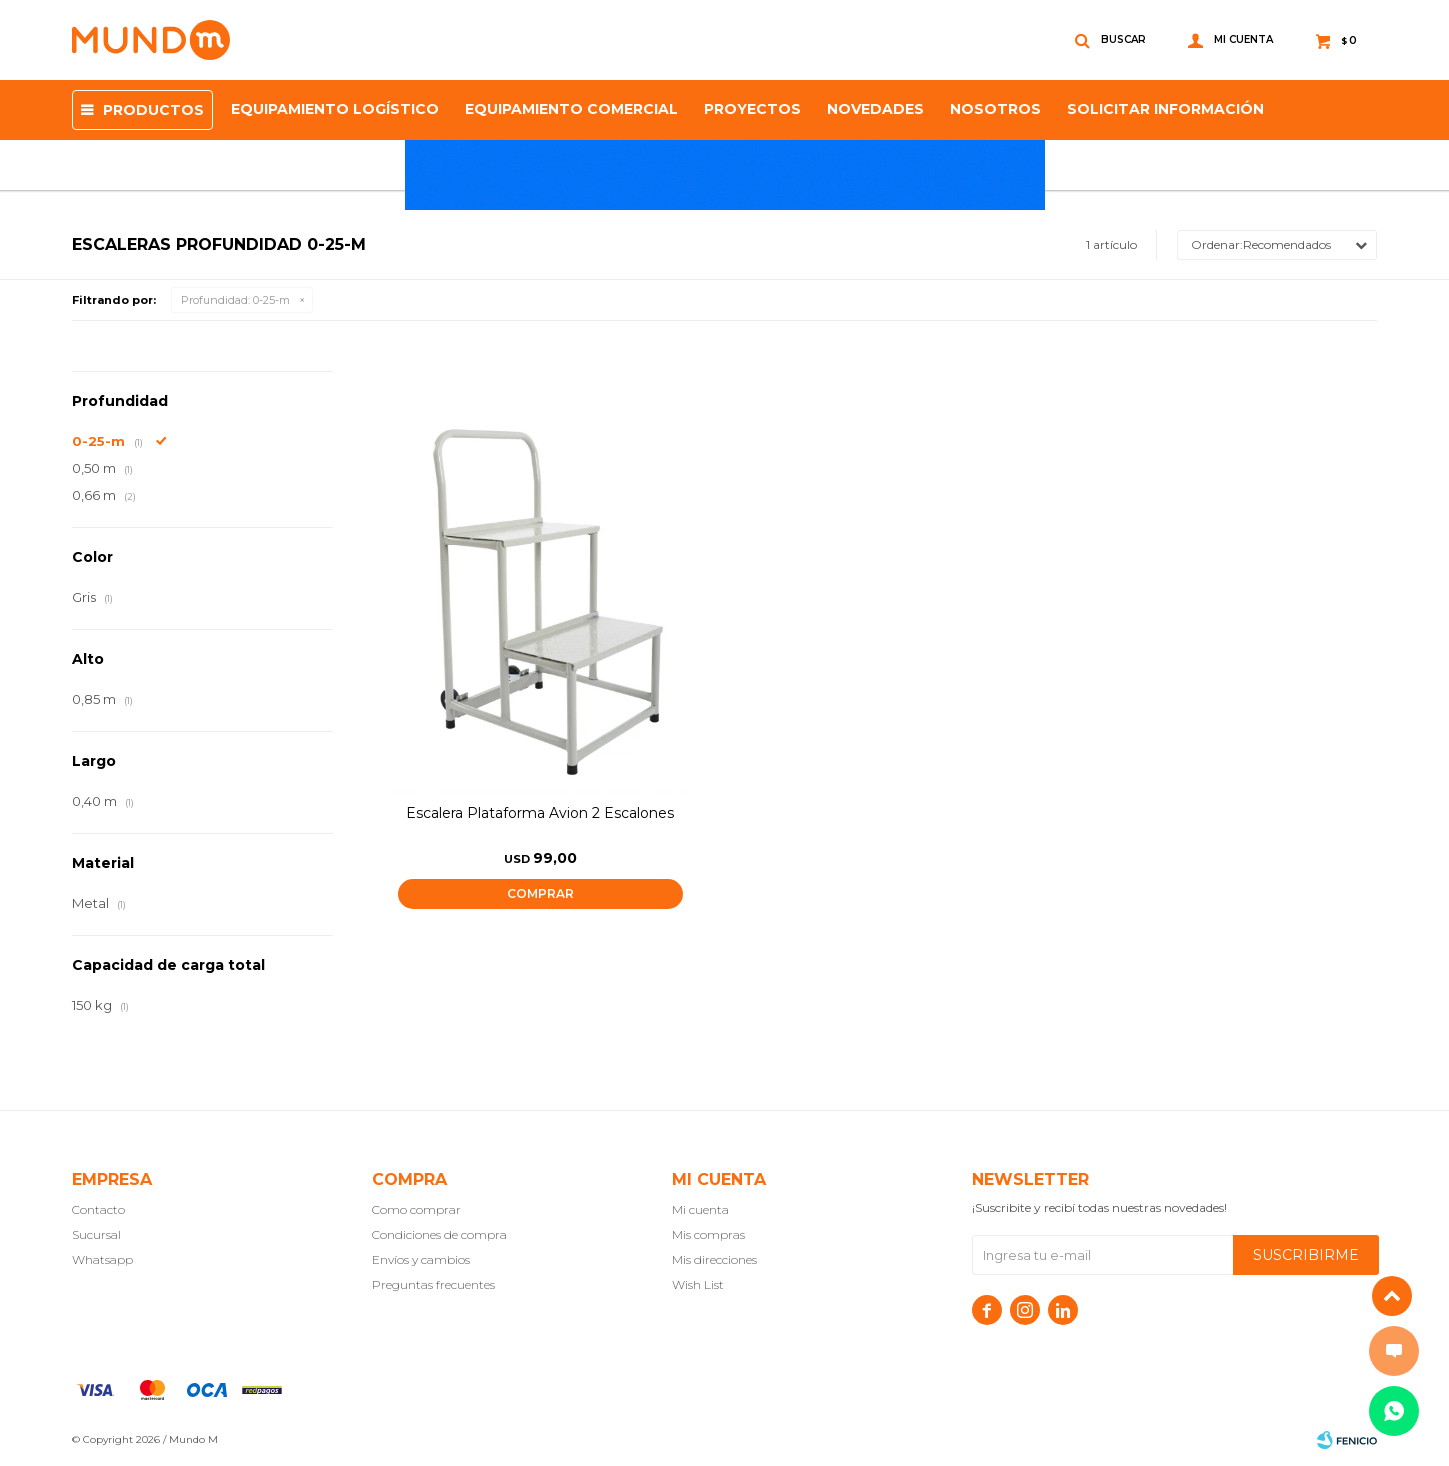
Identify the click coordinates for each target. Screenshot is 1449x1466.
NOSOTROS (995, 109)
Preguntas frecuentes (433, 1284)
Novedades (875, 109)
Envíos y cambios (421, 1259)
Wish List (698, 1284)
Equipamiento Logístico (335, 109)
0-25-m (235, 300)
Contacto (98, 1209)
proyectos (752, 109)
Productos (153, 110)
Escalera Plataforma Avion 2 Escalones (540, 813)
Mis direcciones (714, 1259)
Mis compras (708, 1234)
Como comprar (416, 1209)
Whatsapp (102, 1259)
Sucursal (96, 1234)
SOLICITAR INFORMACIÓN (1165, 109)
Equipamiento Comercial (571, 109)
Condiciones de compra (439, 1234)
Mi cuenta (700, 1209)
